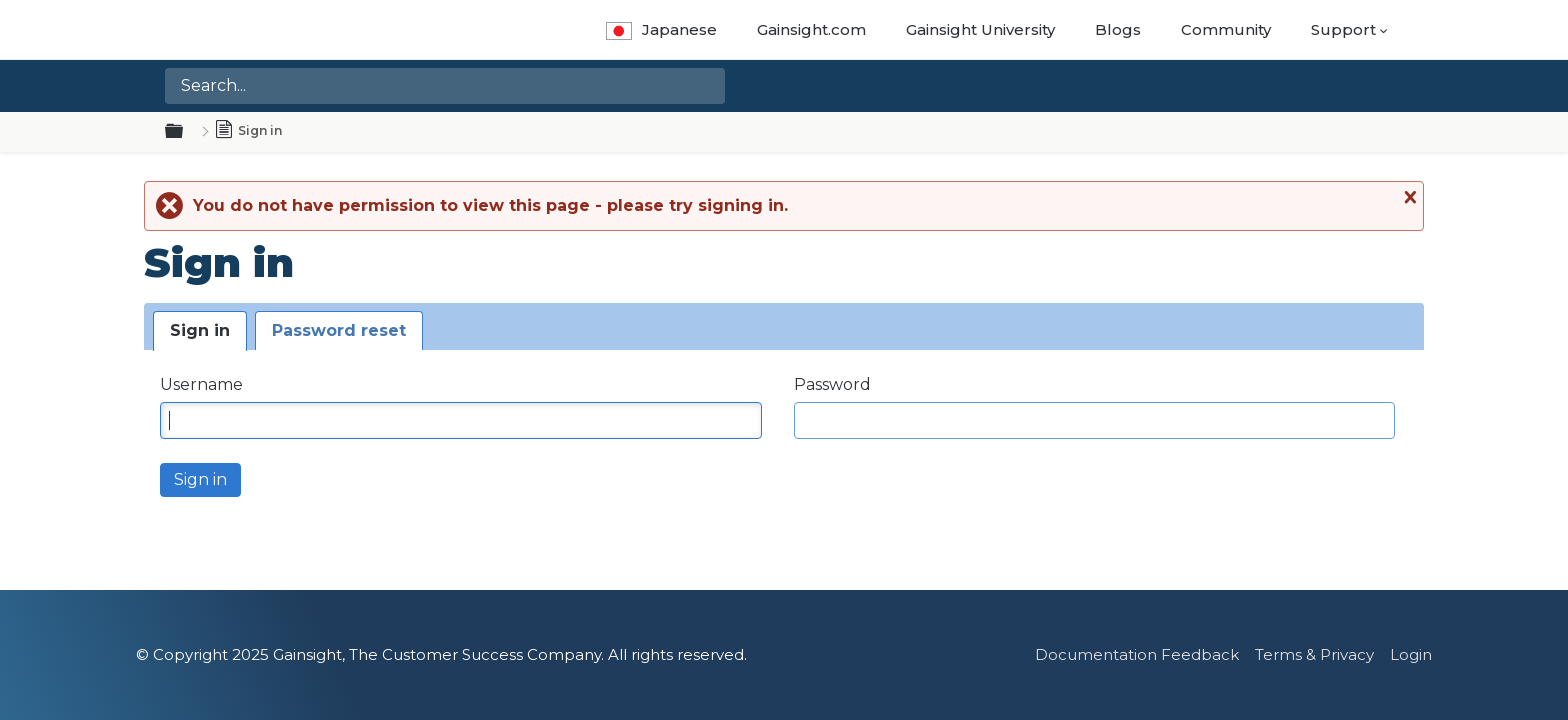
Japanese (661, 29)
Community (1226, 29)
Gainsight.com (811, 29)
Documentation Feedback (1137, 654)
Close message (1408, 197)
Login (1411, 654)
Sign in (200, 330)
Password (832, 384)
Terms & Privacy (1314, 654)
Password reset (339, 330)
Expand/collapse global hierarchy (186, 132)
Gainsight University (980, 29)
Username (201, 384)
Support (1343, 29)
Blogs (1118, 29)
